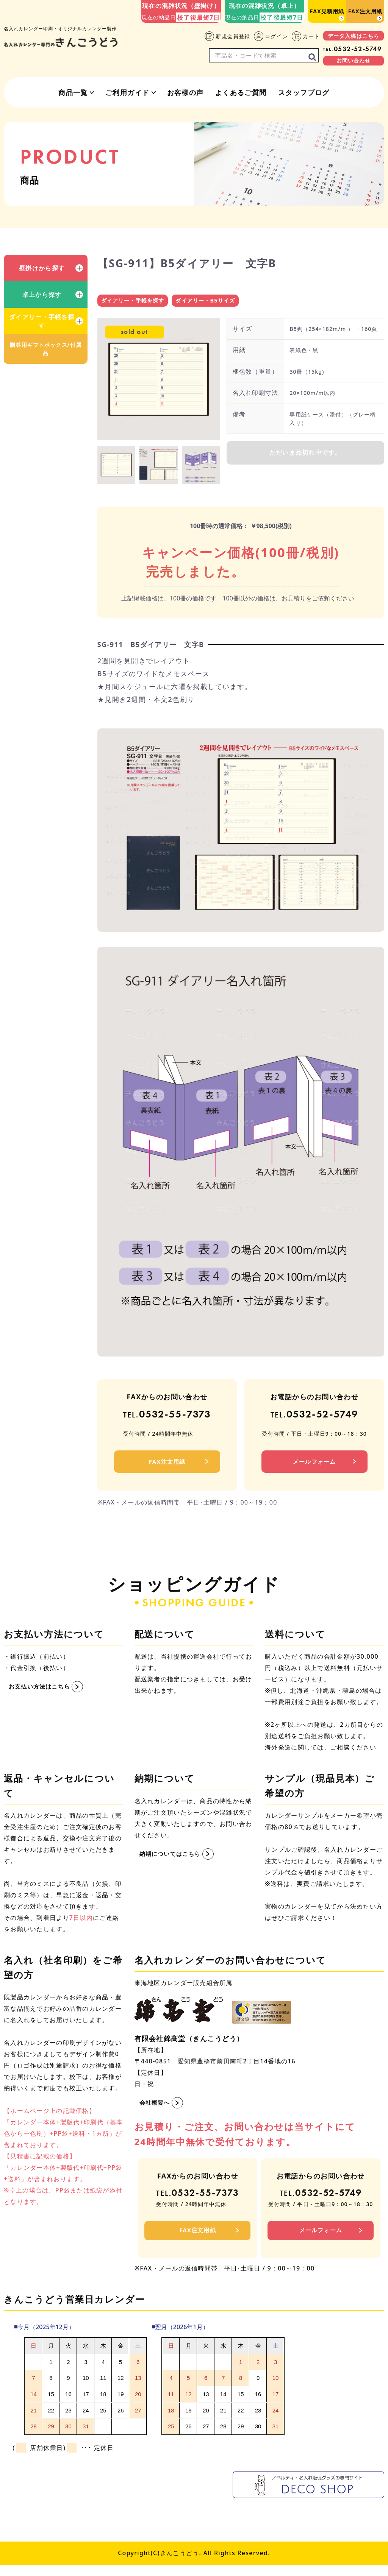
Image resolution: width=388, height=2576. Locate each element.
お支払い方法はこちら (41, 1691)
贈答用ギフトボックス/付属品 (45, 349)
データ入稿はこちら (353, 35)
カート (306, 36)
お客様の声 (185, 92)
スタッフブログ (304, 92)
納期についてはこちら (172, 1858)
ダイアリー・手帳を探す (42, 321)
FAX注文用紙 (365, 11)
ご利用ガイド (127, 92)
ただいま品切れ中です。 (305, 457)
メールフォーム (314, 1465)
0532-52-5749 (352, 49)
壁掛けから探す (42, 268)
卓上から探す (42, 294)
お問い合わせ (353, 60)
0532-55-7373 (167, 1417)
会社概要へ (155, 2107)
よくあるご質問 (241, 92)
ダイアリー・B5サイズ (211, 301)
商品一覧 (73, 92)
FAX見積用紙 (327, 11)
